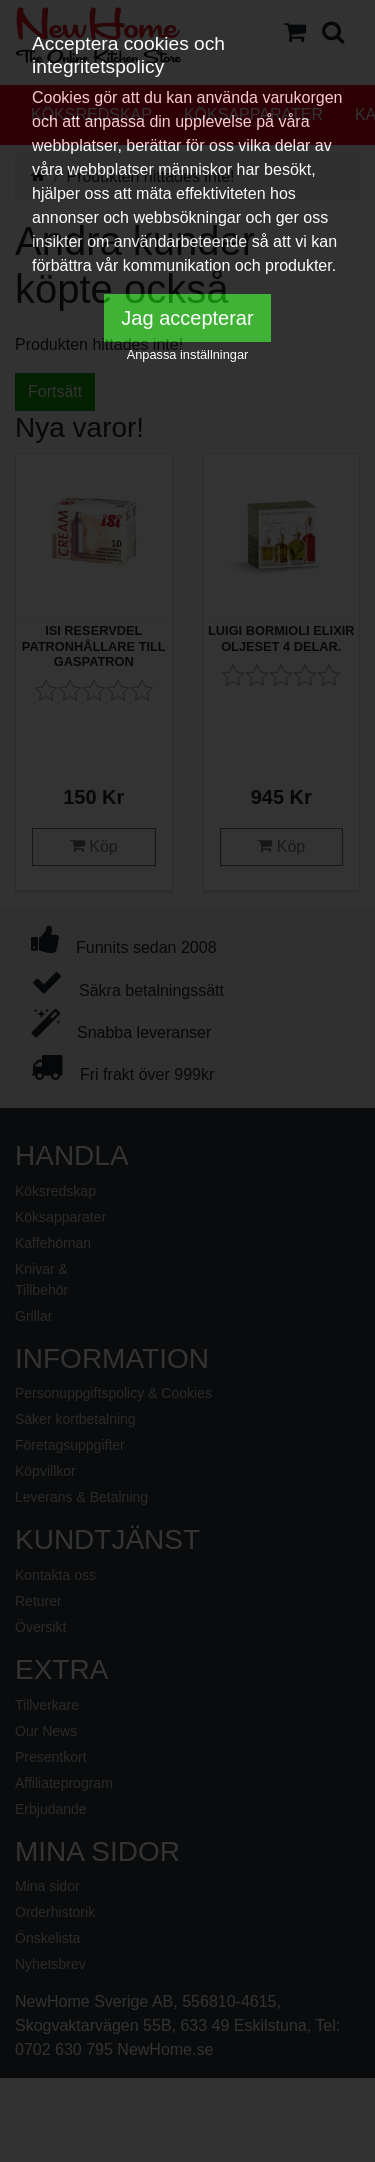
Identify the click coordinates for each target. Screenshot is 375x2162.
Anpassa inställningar (188, 354)
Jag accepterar (187, 318)
